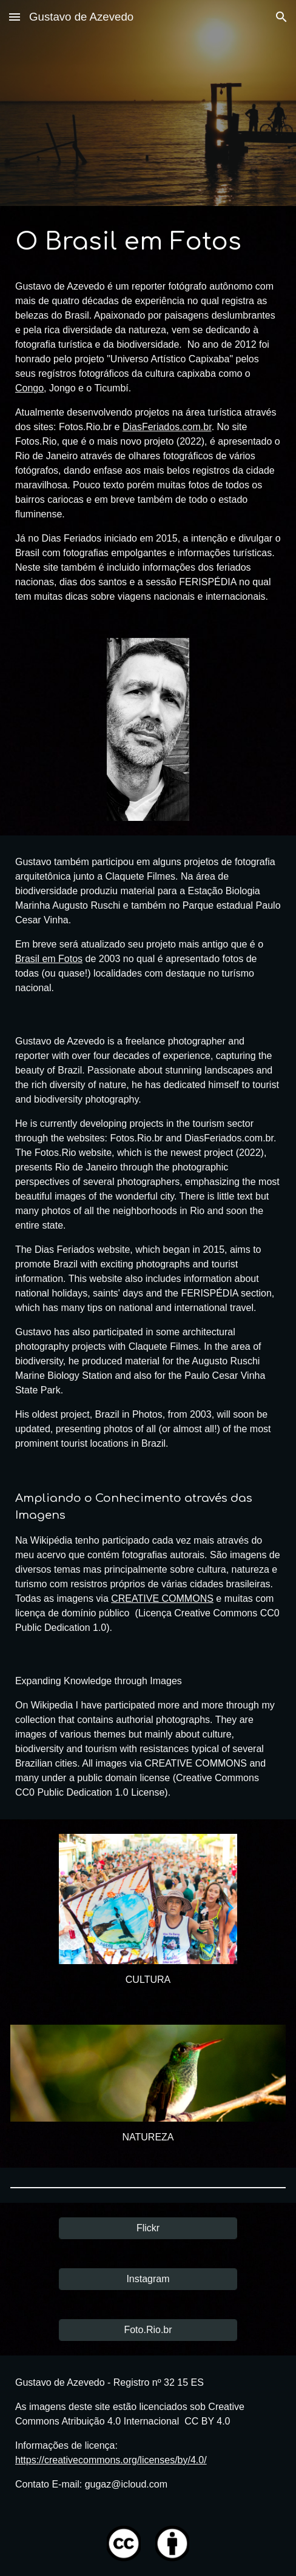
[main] (148, 415)
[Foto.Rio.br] (148, 2330)
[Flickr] (148, 2228)
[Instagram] (148, 2279)
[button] (14, 16)
